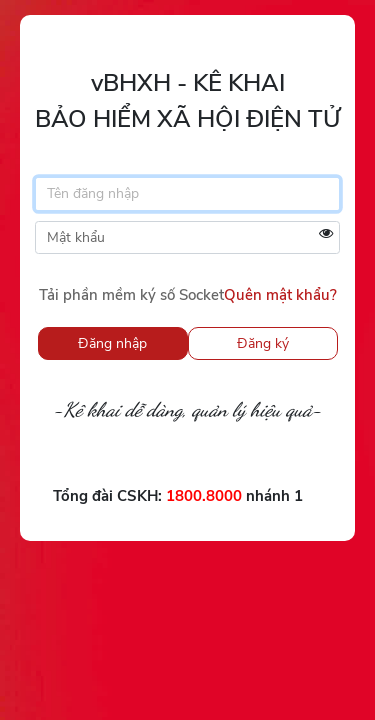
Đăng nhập (112, 343)
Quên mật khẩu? (280, 295)
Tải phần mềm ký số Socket (131, 295)
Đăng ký (263, 343)
